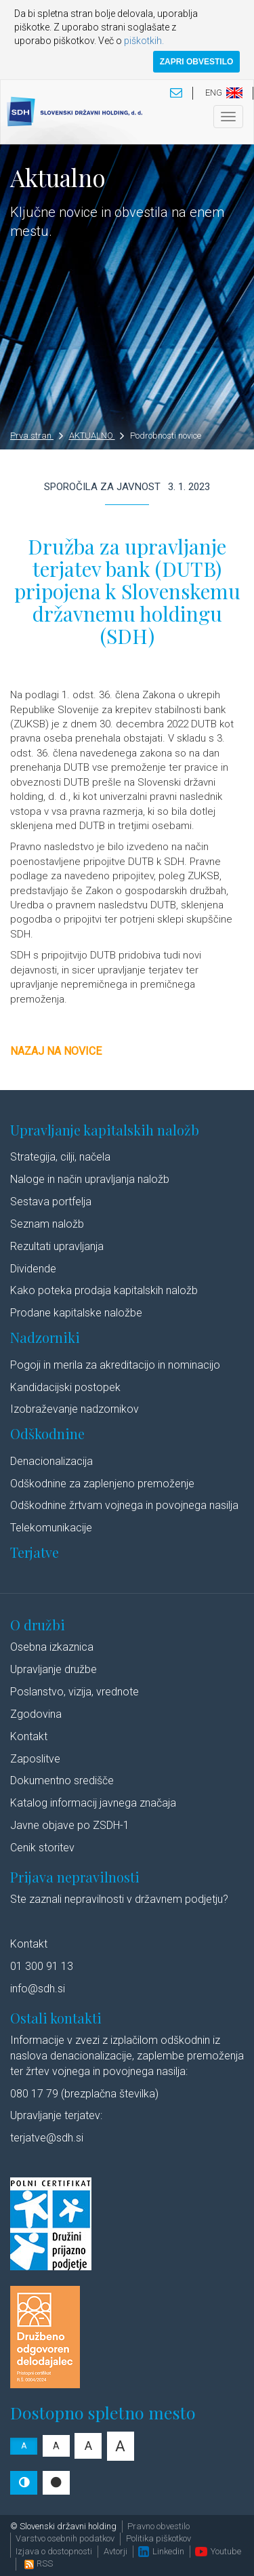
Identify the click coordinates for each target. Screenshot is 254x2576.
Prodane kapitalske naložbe (76, 1312)
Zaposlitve (35, 1758)
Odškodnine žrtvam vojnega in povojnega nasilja (124, 1505)
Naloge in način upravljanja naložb (89, 1179)
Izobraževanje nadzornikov (74, 1409)
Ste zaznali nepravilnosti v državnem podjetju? (119, 1899)
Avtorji (115, 2551)
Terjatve (34, 1552)
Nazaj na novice (56, 1051)
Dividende (33, 1268)
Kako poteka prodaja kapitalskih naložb (104, 1290)
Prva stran (36, 435)
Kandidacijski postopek (65, 1387)
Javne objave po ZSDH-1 (69, 1825)
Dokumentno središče (62, 1780)
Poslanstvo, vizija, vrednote (74, 1691)
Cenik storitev (42, 1847)
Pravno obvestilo (158, 2526)
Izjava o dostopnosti (54, 2551)
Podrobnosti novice (165, 435)
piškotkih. (144, 40)
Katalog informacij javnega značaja (93, 1802)
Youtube (218, 2551)
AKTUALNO (97, 435)
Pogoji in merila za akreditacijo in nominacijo (115, 1365)
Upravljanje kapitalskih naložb (104, 1130)
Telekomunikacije (51, 1527)
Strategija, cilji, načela (60, 1156)
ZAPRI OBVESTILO (197, 61)
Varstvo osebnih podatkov (65, 2538)
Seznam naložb (47, 1223)
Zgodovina (36, 1714)
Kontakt (28, 1736)
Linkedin (161, 2551)
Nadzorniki (45, 1337)
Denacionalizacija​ (51, 1461)
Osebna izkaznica (51, 1647)
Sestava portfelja (50, 1201)
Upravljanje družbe (53, 1669)
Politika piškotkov (158, 2538)
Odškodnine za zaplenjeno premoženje (102, 1483)
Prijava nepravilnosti (75, 1877)
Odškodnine (47, 1433)
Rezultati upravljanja (57, 1246)
